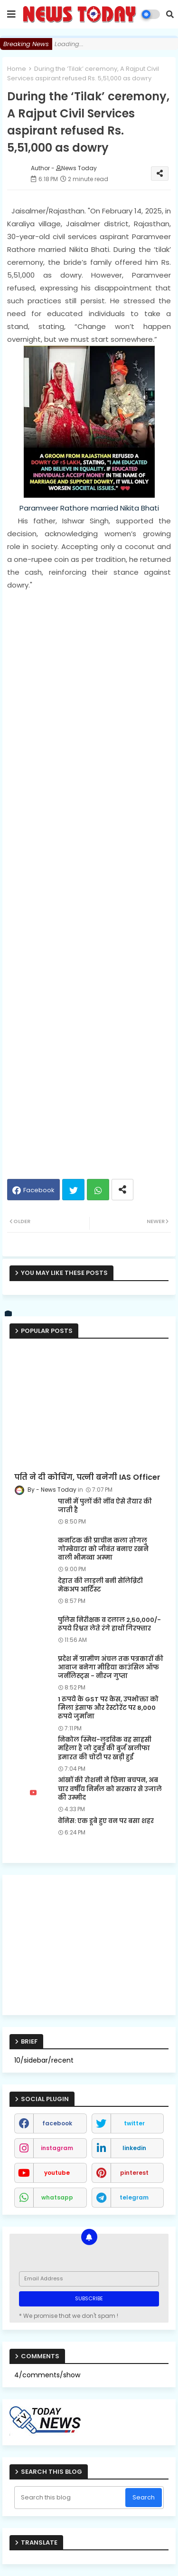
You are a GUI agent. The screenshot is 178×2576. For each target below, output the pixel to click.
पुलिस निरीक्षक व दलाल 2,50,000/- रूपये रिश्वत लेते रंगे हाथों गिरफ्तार (109, 1624)
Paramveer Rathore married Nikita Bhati (89, 508)
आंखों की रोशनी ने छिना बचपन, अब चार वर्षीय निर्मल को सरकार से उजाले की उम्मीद (110, 1789)
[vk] (8, 1314)
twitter (134, 2123)
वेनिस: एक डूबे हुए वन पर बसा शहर (106, 1821)
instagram (57, 2148)
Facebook (39, 1190)
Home (16, 68)
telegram (134, 2197)
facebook (57, 2123)
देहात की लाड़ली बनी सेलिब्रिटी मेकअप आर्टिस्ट (100, 1585)
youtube (57, 2173)
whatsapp (57, 2197)
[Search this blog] (70, 2497)
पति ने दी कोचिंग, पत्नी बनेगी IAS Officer (87, 1477)
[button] (170, 14)
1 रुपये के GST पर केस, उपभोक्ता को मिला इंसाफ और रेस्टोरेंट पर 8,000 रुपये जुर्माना (108, 1708)
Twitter (73, 1189)
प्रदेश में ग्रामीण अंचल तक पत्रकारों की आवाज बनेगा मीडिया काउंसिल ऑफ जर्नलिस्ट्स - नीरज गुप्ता (110, 1667)
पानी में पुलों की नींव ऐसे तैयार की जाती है (105, 1506)
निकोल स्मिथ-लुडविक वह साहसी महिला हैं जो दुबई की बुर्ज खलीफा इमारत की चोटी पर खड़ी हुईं (104, 1748)
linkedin (134, 2148)
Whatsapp (98, 1189)
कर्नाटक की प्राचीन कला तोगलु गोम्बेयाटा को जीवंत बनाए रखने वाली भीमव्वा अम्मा (103, 1549)
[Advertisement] (89, 880)
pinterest (134, 2173)
